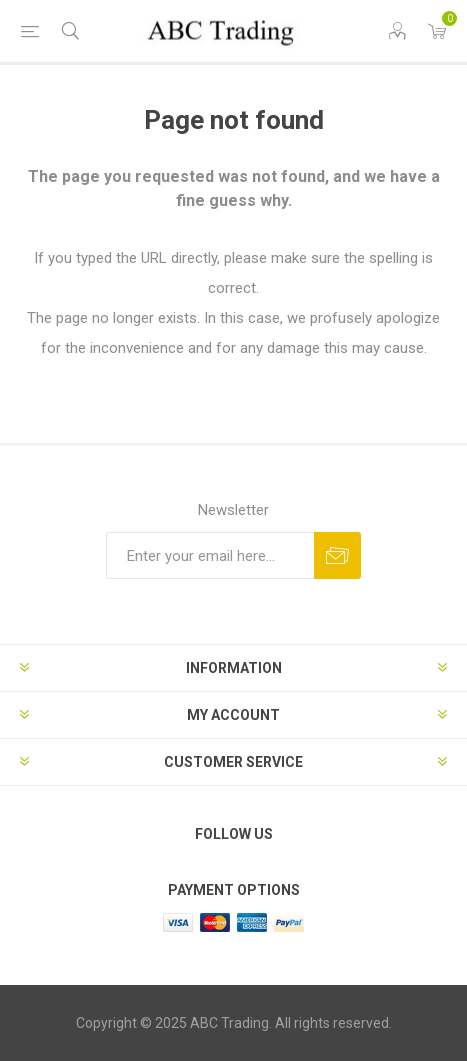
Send (337, 555)
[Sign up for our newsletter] (210, 555)
